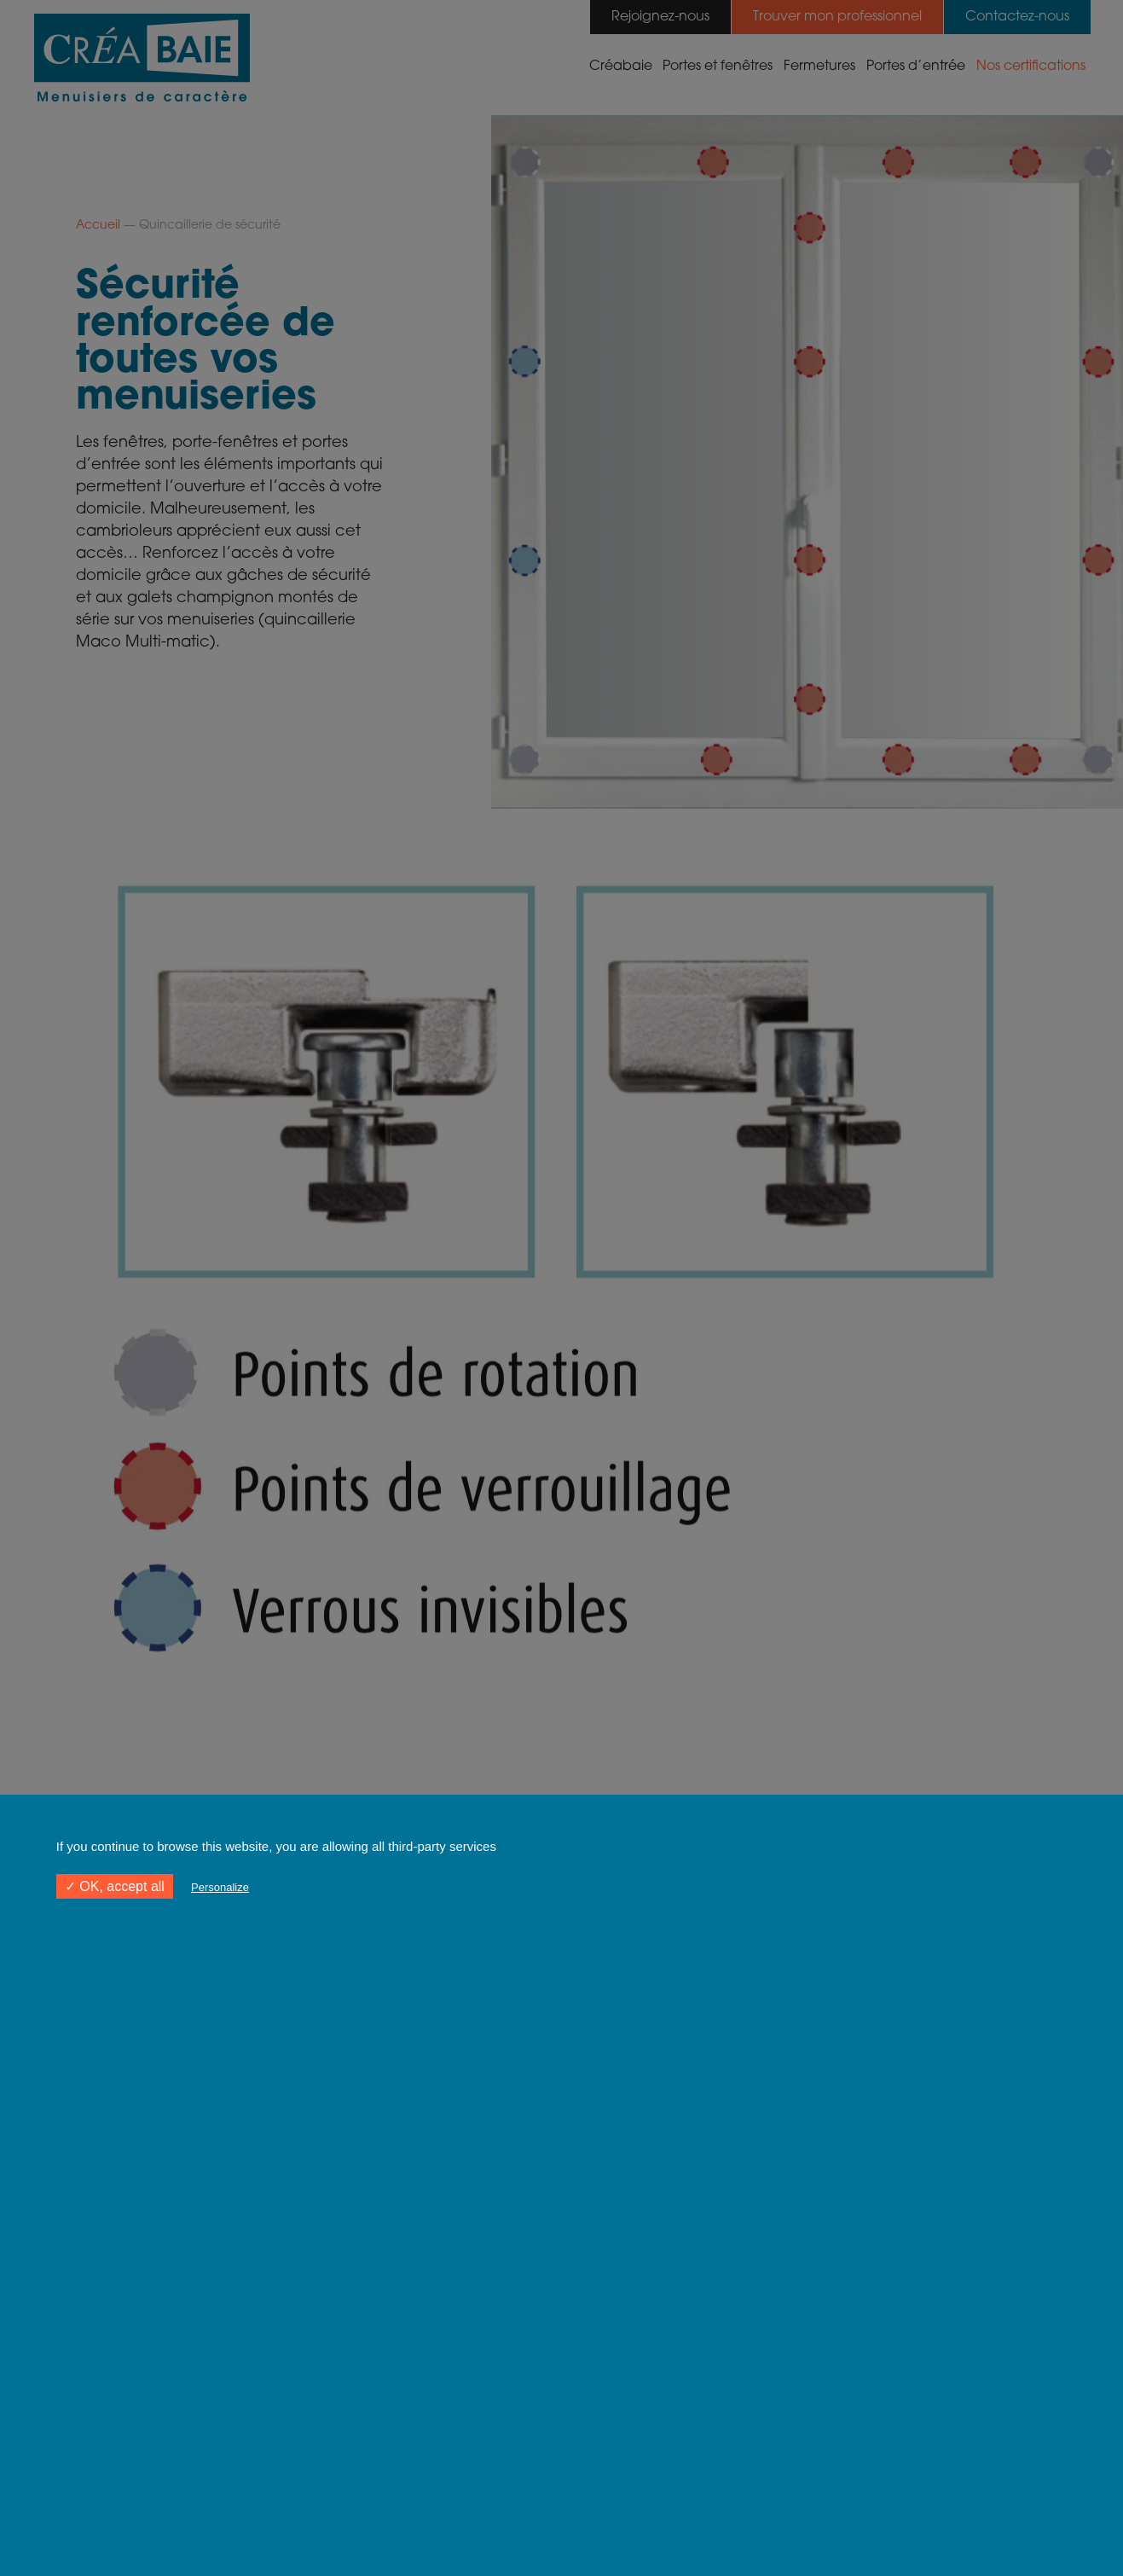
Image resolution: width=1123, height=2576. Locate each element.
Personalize (220, 1887)
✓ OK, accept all (115, 1886)
